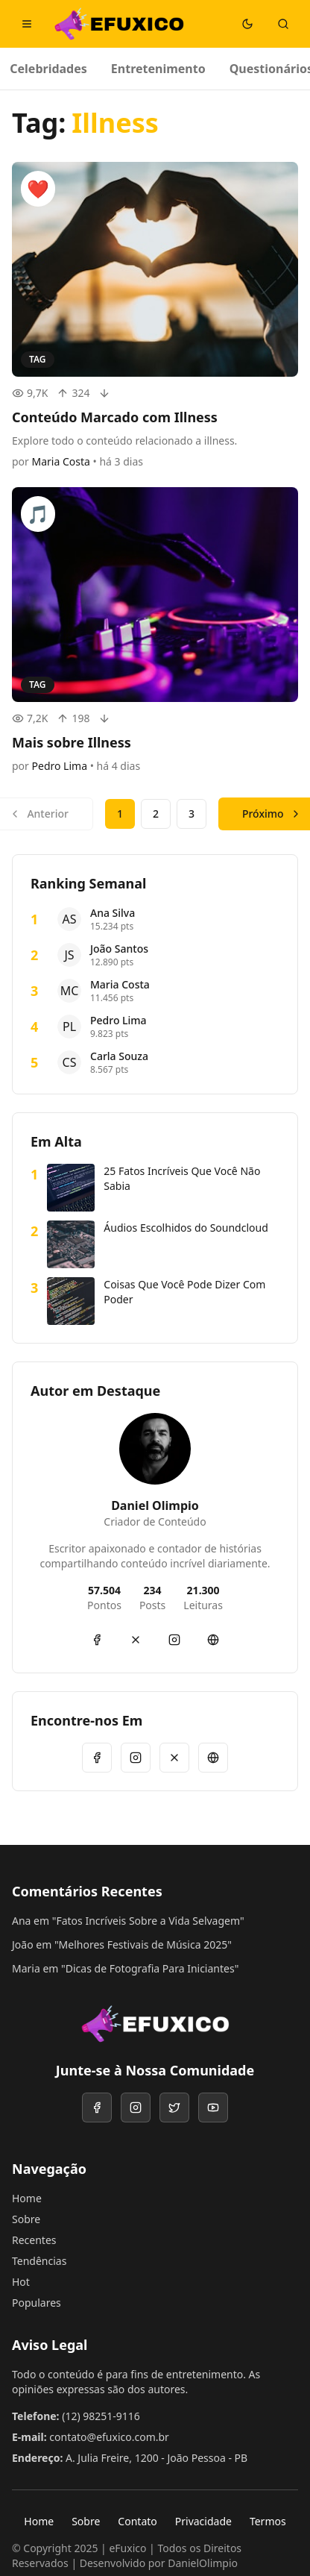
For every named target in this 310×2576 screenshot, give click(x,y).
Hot (21, 2282)
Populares (36, 2302)
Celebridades (48, 68)
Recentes (34, 2240)
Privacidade (203, 2521)
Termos (268, 2521)
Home (27, 2198)
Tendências (39, 2261)
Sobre (26, 2219)
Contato (137, 2521)
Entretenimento (158, 68)
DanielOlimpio (203, 2563)
